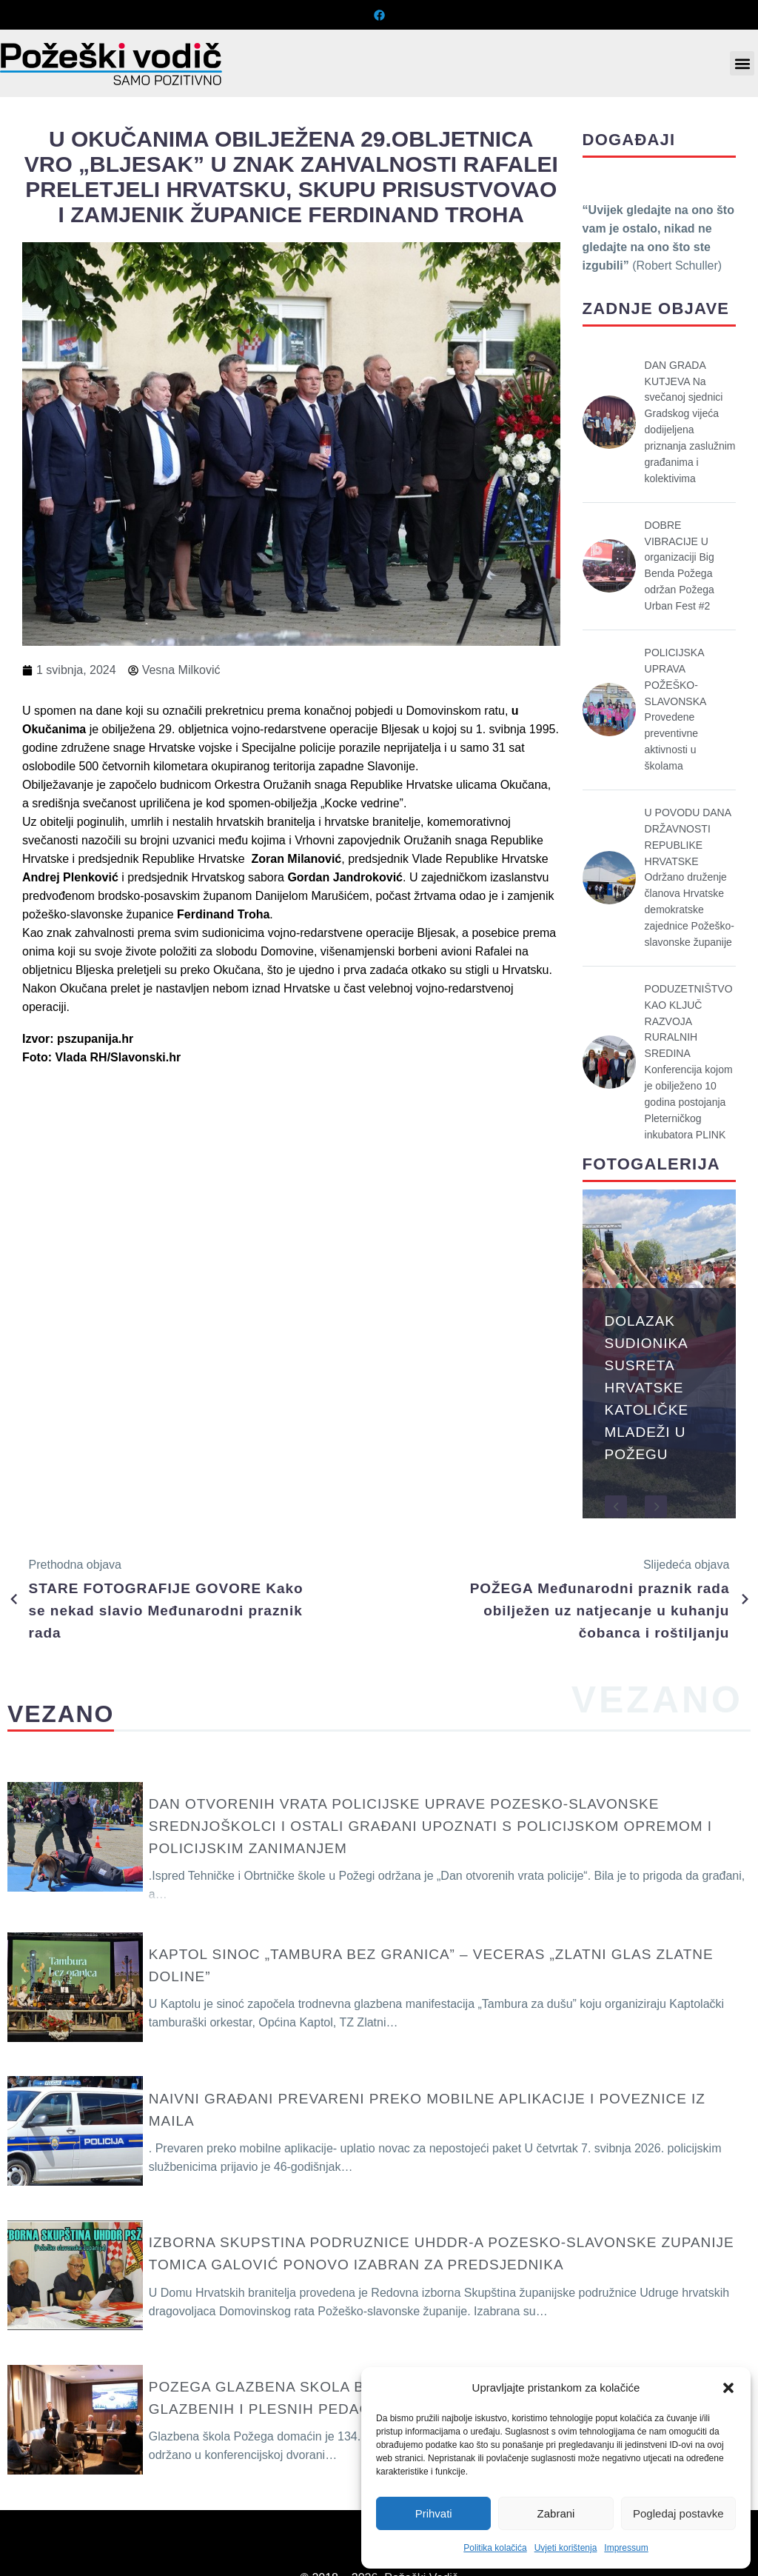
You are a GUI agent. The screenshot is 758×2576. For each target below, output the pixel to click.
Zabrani (556, 2513)
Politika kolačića (494, 2548)
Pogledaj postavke (678, 2513)
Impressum (626, 2548)
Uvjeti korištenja (565, 2548)
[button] (728, 2387)
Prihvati (433, 2513)
